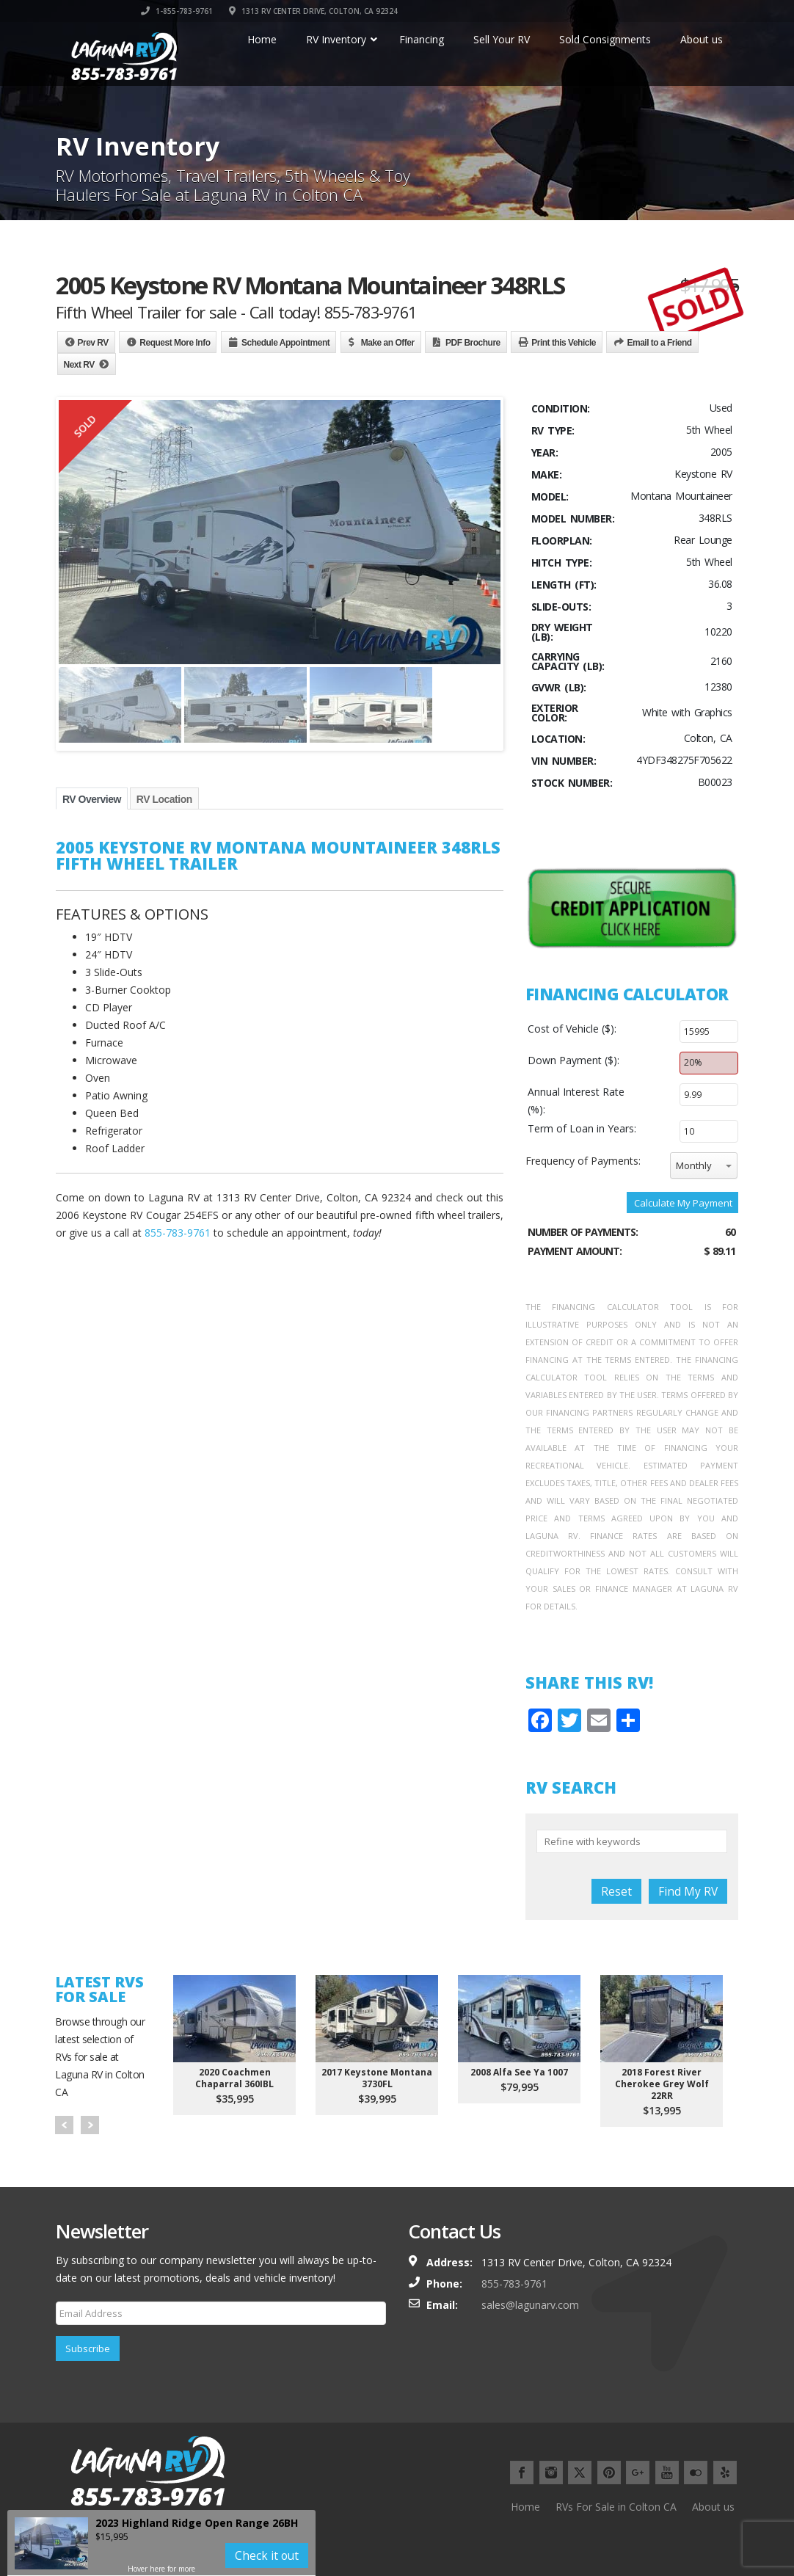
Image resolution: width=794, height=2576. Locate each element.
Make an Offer (388, 343)
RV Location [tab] (164, 799)
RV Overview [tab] (91, 799)
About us (713, 2507)
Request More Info (174, 343)
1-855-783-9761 (517, 11)
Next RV (79, 365)
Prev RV (93, 343)
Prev (64, 2125)
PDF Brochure (472, 343)
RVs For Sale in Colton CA (616, 2507)
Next (90, 2125)
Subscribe (87, 2348)
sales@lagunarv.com (530, 2305)
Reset (616, 1891)
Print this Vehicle (563, 343)
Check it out (267, 2555)
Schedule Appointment (285, 343)
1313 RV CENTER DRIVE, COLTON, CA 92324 (653, 11)
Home (525, 2507)
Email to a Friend (659, 343)
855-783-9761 (178, 1233)
